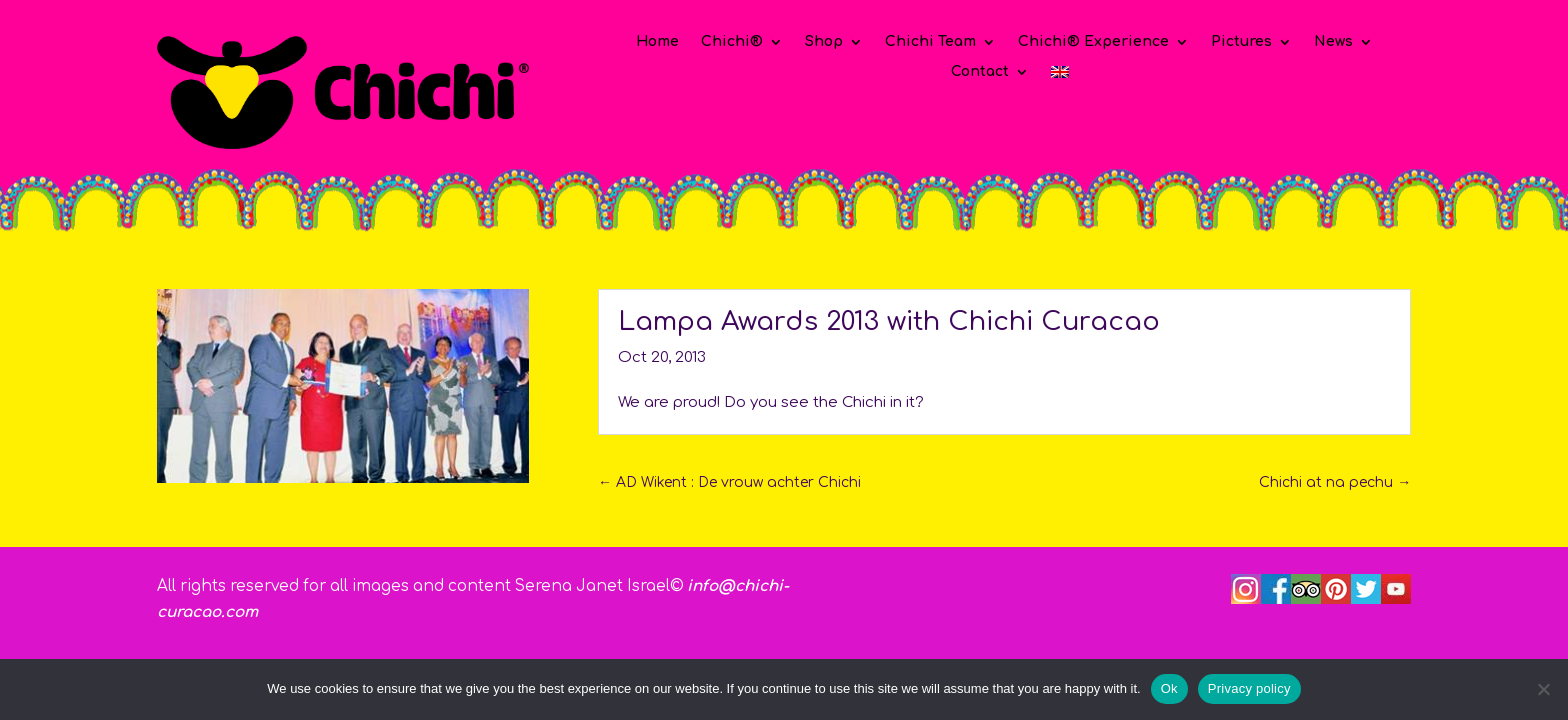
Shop (824, 42)
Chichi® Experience (1093, 42)
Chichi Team (930, 42)
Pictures (1241, 42)
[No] (1543, 689)
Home (657, 42)
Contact (980, 72)
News (1333, 42)
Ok (1169, 688)
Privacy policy (1249, 688)
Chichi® (732, 42)
